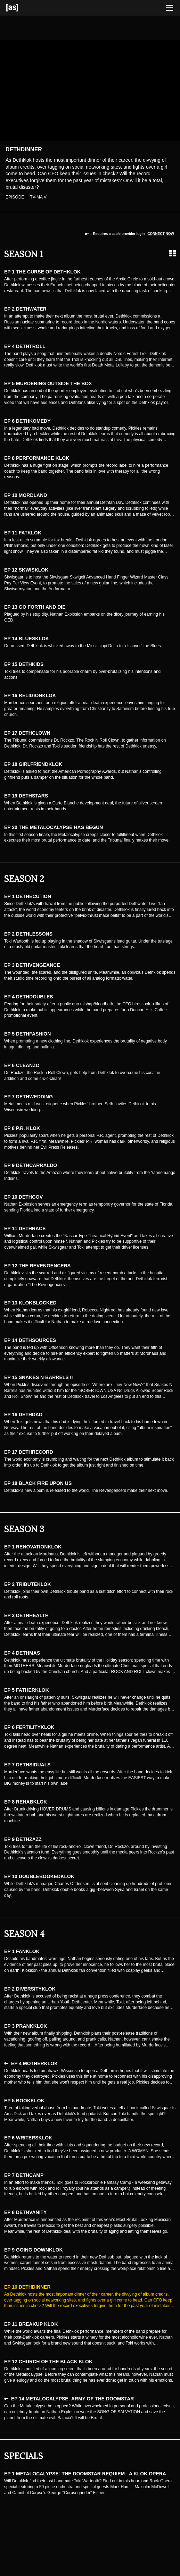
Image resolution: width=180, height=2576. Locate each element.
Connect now (160, 234)
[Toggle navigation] (170, 8)
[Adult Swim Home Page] (21, 8)
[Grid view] (172, 253)
